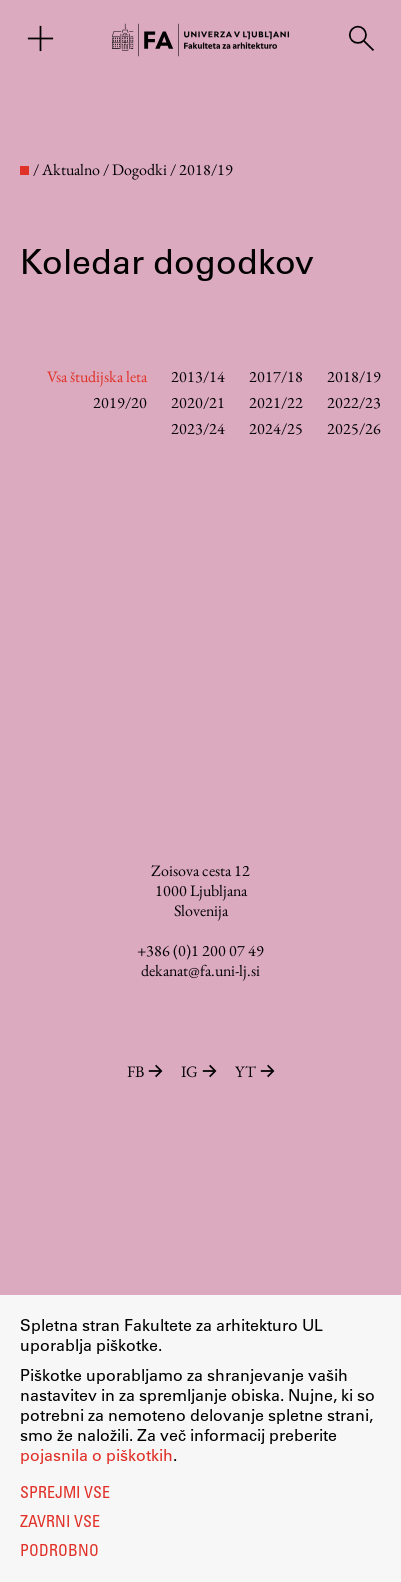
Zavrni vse (60, 1523)
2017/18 (276, 376)
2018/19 (354, 376)
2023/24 (198, 428)
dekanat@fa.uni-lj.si (200, 970)
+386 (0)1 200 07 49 (200, 950)
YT (255, 1071)
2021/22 (276, 402)
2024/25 (276, 428)
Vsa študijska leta (97, 376)
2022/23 (354, 402)
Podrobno (59, 1552)
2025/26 (354, 428)
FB (146, 1071)
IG (200, 1071)
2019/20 (120, 402)
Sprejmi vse (65, 1494)
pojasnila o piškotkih (96, 1454)
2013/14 (198, 376)
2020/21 (198, 402)
